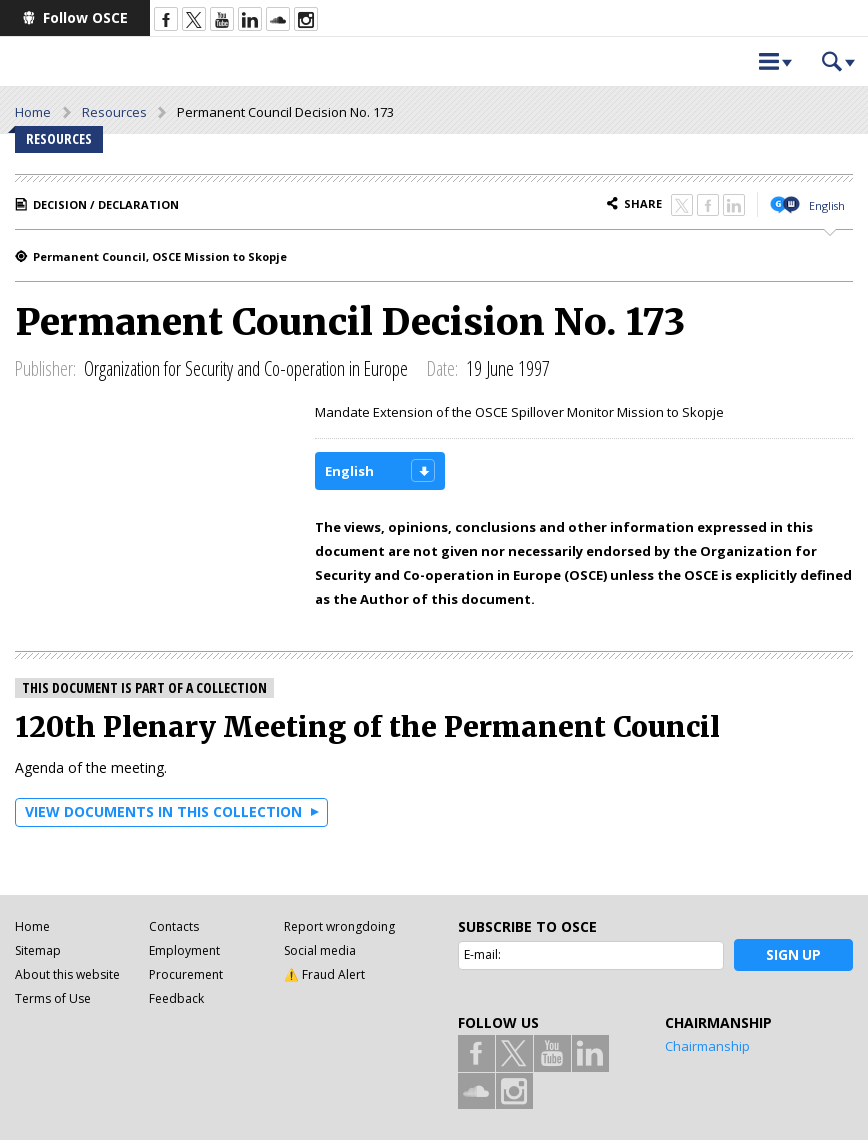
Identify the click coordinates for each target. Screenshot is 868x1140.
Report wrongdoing (339, 926)
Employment (184, 950)
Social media (320, 950)
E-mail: (482, 954)
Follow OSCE (85, 17)
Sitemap (38, 950)
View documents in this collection (163, 811)
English (827, 205)
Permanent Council (89, 256)
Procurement (186, 974)
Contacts (174, 926)
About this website (67, 974)
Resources (114, 112)
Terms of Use (53, 998)
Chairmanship (707, 1046)
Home (33, 112)
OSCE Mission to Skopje (219, 256)
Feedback (176, 998)
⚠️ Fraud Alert (324, 974)
